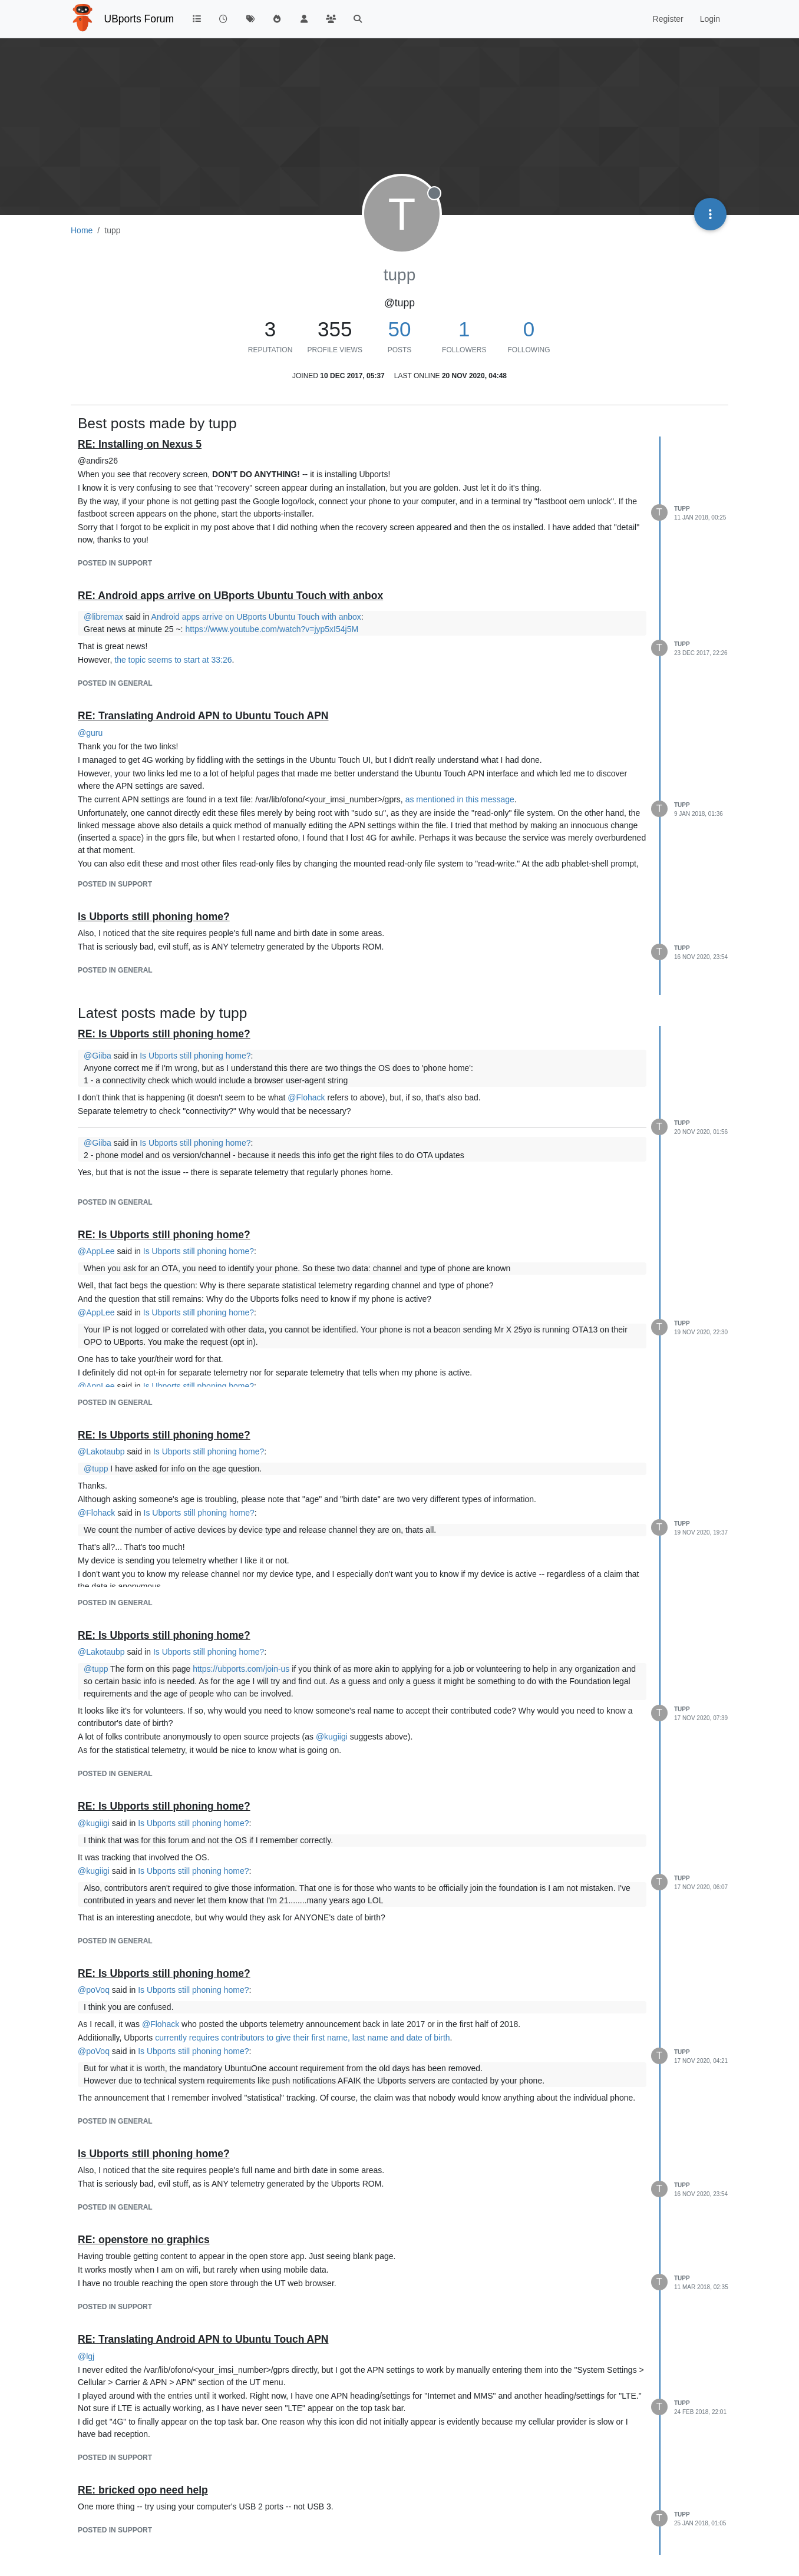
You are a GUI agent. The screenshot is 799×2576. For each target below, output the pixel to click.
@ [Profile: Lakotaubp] (101, 1451)
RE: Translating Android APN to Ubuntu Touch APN (203, 716)
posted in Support (115, 563)
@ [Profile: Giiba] (97, 1055)
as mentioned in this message (459, 799)
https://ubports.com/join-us (241, 1669)
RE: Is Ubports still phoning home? (164, 1034)
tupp (682, 508)
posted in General (115, 683)
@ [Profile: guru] (90, 733)
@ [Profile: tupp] (96, 1468)
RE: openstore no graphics (144, 2240)
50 (399, 329)
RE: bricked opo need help (143, 2490)
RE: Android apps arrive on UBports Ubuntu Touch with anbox (230, 595)
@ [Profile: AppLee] (96, 1251)
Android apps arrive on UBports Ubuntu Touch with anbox (256, 616)
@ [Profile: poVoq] (94, 1990)
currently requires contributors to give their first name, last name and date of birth (302, 2037)
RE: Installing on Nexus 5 (140, 444)
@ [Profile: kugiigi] (332, 1736)
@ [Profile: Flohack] (306, 1097)
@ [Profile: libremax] (103, 616)
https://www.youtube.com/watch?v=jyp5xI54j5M (271, 629)
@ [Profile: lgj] (86, 2356)
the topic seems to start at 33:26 (173, 659)
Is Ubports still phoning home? (154, 916)
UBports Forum (139, 19)
